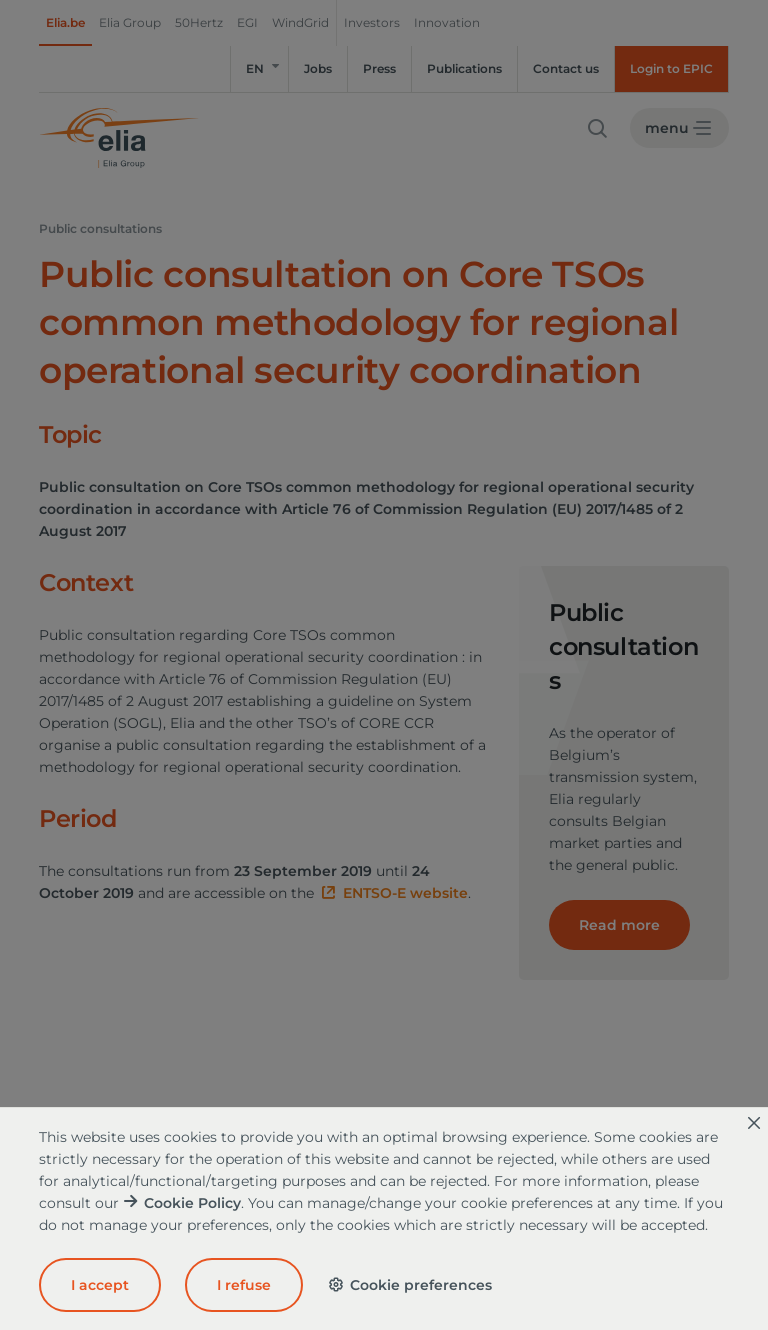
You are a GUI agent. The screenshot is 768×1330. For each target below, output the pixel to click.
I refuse (244, 1285)
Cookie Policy (192, 1203)
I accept (100, 1285)
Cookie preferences (409, 1285)
